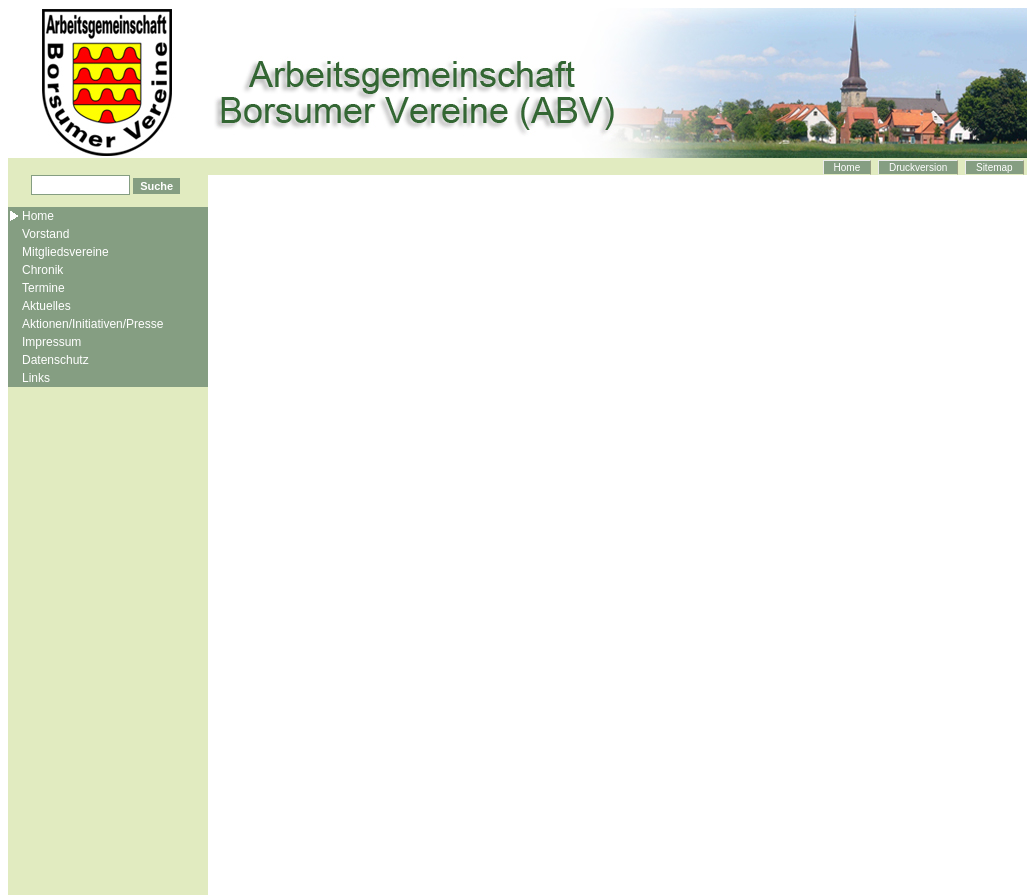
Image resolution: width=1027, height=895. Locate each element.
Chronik (42, 270)
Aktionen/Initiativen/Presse (92, 324)
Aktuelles (46, 306)
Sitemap (994, 167)
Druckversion (918, 167)
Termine (43, 288)
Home (847, 167)
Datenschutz (55, 360)
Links (36, 378)
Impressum (51, 342)
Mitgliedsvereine (65, 252)
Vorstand (45, 234)
